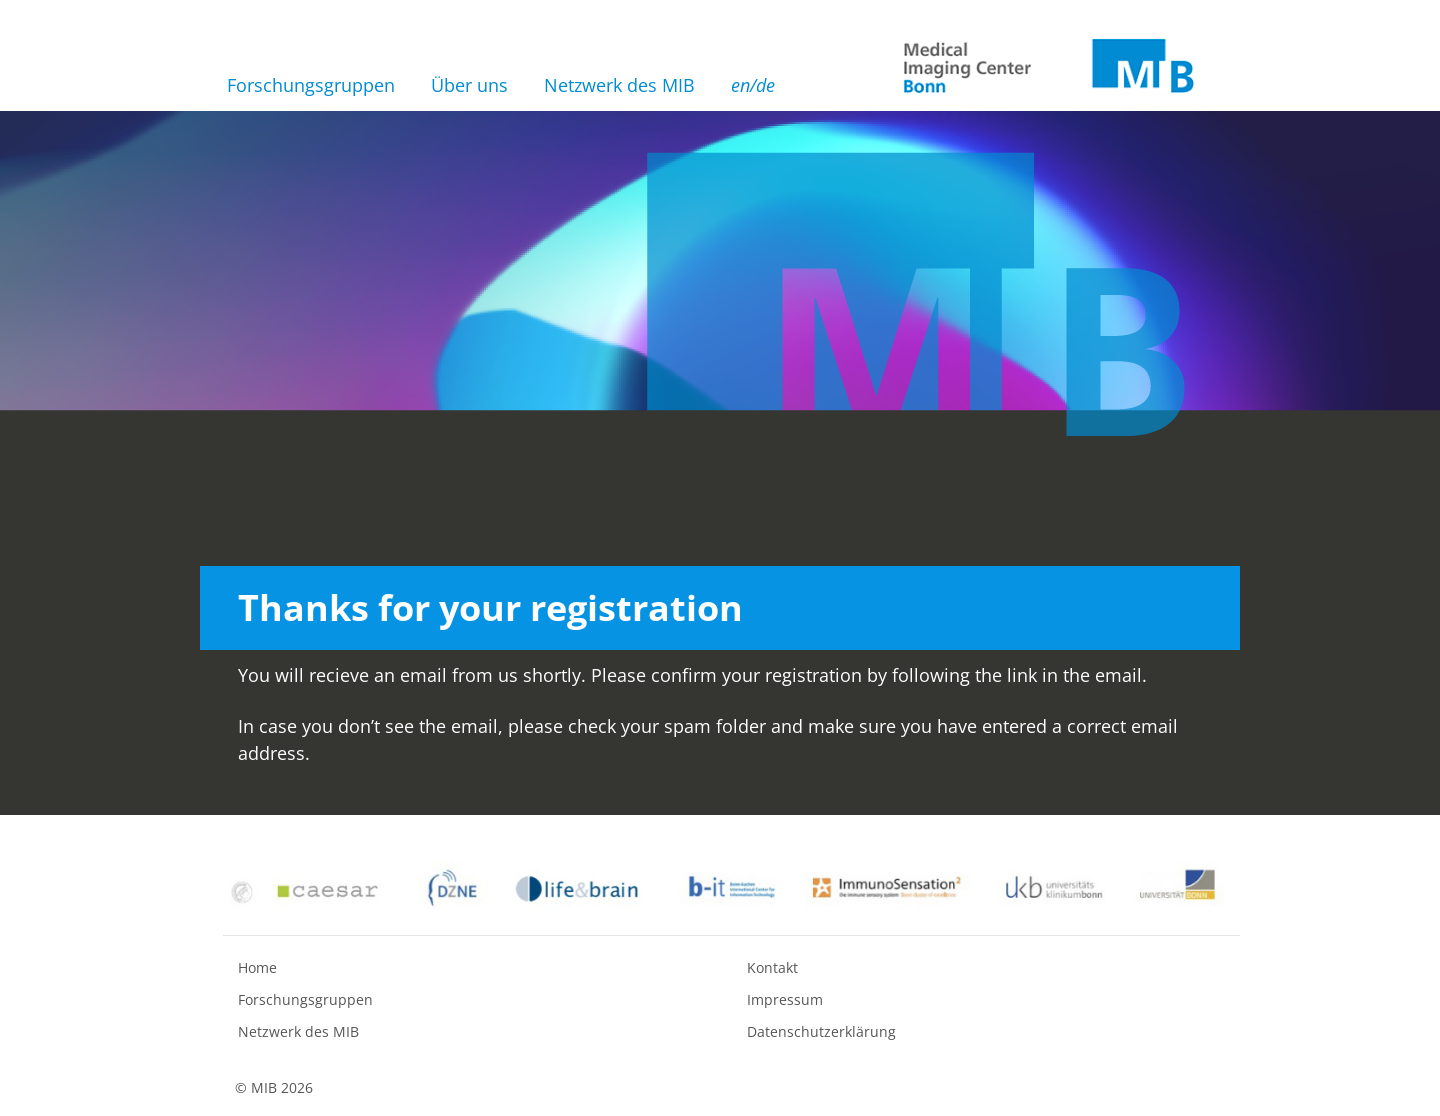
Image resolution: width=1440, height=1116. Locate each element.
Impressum (785, 999)
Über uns (469, 85)
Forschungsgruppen (311, 85)
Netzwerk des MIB (619, 85)
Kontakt (772, 967)
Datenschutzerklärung (821, 1031)
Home (257, 967)
